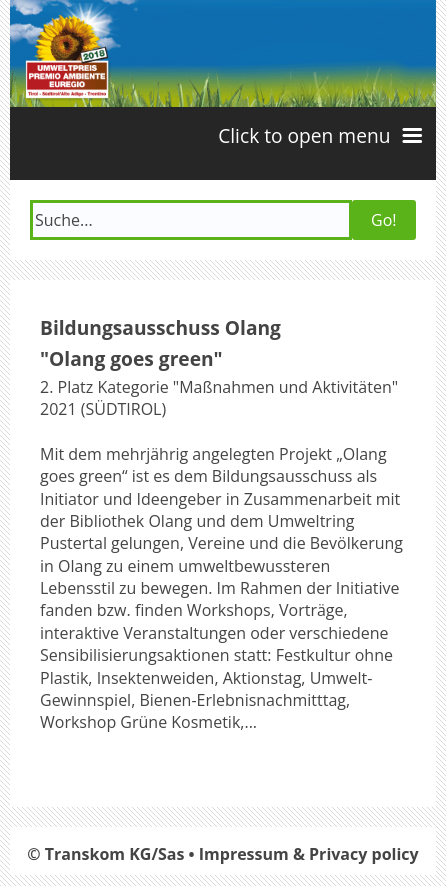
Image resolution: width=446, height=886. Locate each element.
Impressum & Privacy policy (309, 854)
